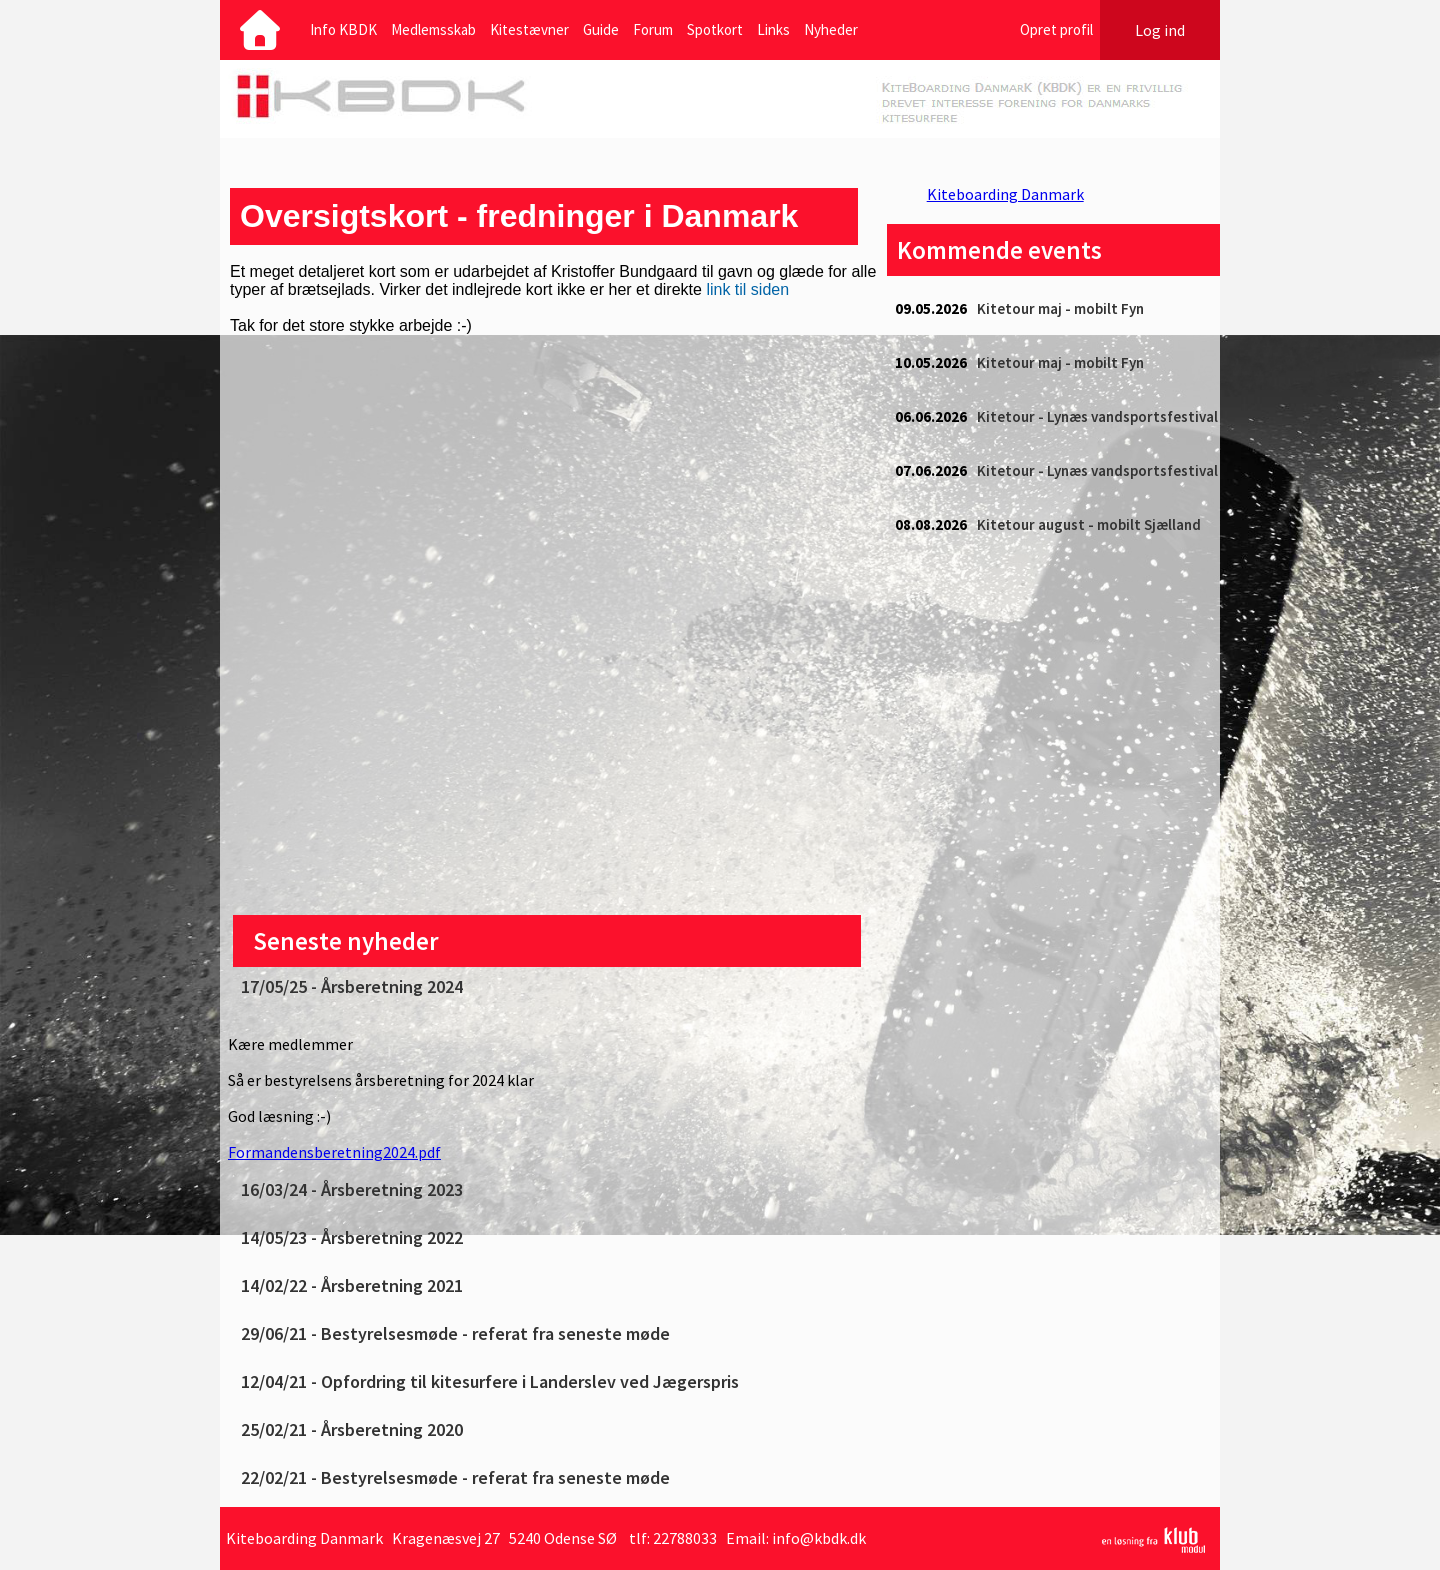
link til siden (747, 289)
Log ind (1160, 30)
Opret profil (1056, 29)
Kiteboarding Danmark (1005, 194)
